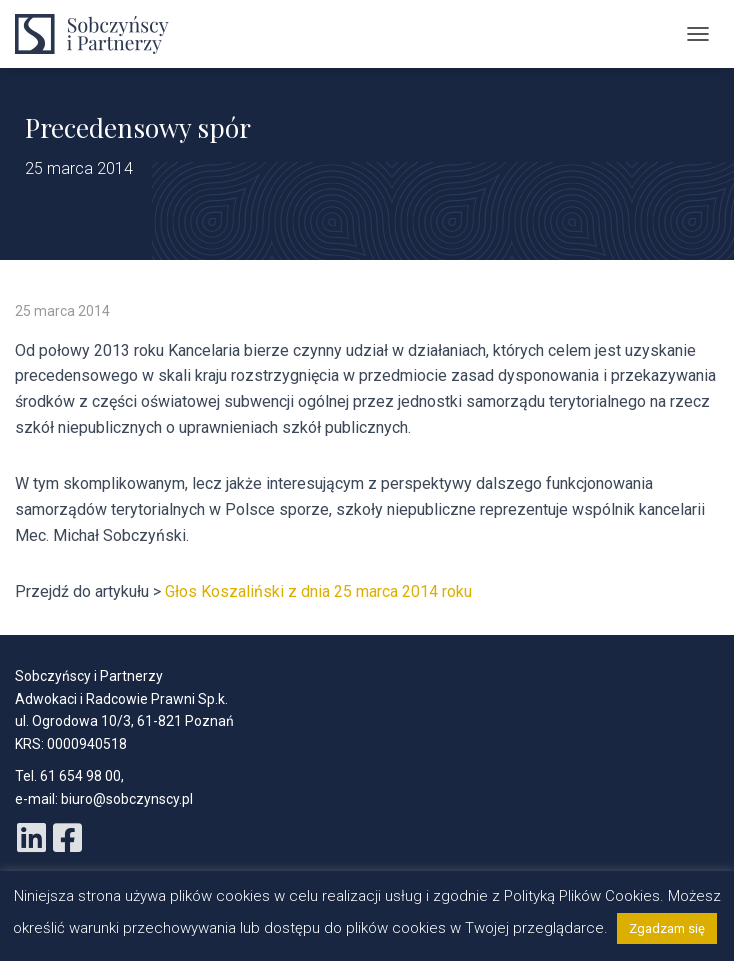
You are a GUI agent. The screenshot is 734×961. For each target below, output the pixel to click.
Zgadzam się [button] (667, 928)
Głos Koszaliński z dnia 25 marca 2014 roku (318, 591)
